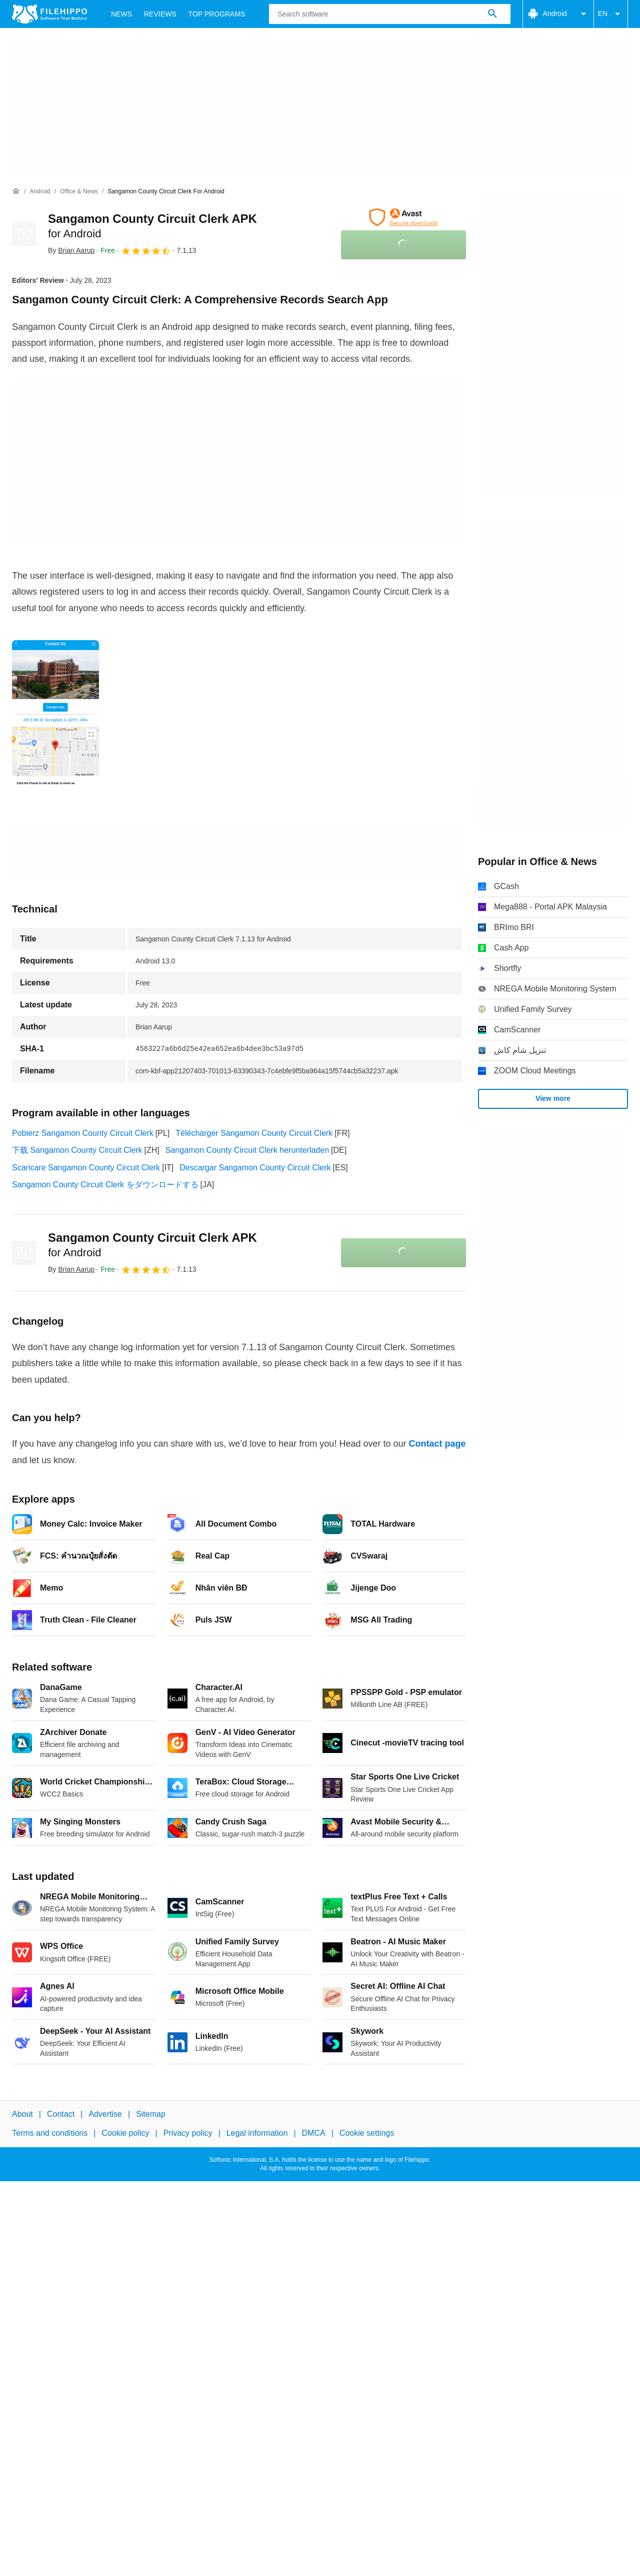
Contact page (437, 1444)
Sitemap (151, 2114)
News (121, 14)
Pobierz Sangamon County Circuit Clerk (83, 1133)
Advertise (105, 2114)
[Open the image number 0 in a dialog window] (55, 717)
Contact (60, 2114)
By (71, 250)
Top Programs (217, 14)
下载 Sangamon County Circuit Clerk (77, 1150)
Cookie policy (125, 2133)
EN (611, 14)
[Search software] (492, 14)
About (22, 2114)
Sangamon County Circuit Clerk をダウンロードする (105, 1184)
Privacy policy (188, 2133)
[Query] (389, 14)
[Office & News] (79, 191)
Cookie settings (367, 2133)
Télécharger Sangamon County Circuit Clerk (254, 1133)
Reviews (160, 14)
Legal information (257, 2133)
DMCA (314, 2133)
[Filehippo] (49, 14)
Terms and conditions (50, 2133)
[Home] (16, 191)
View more (553, 1098)
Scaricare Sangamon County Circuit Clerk (86, 1167)
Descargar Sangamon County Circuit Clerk (255, 1167)
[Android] (40, 191)
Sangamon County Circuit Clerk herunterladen (247, 1150)
